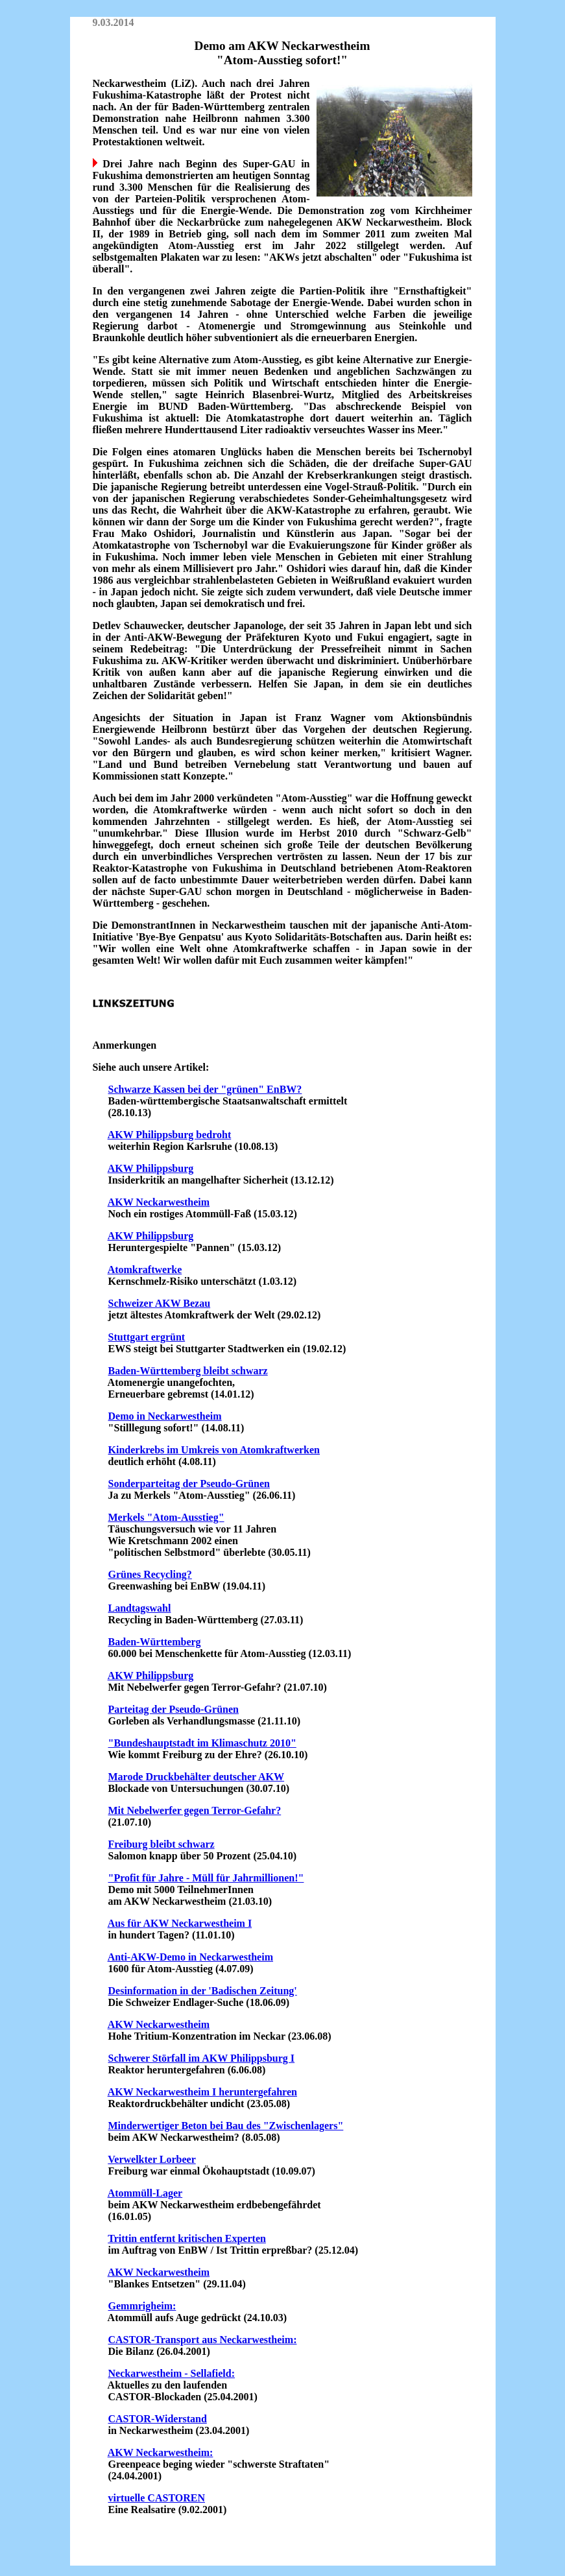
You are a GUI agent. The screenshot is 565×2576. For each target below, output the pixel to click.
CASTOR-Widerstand (157, 2418)
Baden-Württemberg (154, 1641)
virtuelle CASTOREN (156, 2497)
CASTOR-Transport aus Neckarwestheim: (202, 2339)
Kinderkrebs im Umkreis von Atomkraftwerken (214, 1449)
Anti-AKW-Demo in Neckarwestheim (190, 1956)
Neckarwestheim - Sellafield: (171, 2373)
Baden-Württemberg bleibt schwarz (188, 1370)
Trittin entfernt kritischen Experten (187, 2238)
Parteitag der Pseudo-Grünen (173, 1709)
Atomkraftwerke (145, 1269)
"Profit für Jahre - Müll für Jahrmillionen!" (206, 1877)
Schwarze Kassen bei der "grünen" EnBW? (205, 1089)
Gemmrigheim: (142, 2305)
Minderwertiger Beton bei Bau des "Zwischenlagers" (226, 2125)
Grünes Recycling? (150, 1574)
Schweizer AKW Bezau (159, 1303)
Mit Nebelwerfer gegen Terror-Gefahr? (195, 1810)
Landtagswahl (139, 1608)
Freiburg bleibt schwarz (161, 1844)
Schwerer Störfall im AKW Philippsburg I (201, 2058)
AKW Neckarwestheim (159, 1202)
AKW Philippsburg (151, 1168)
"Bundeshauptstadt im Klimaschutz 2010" (202, 1742)
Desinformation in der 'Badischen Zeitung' (202, 1990)
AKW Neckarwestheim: (160, 2452)
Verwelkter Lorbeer (152, 2159)
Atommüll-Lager (145, 2193)
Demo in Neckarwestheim (165, 1416)
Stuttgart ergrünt (147, 1336)
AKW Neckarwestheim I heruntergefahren (202, 2091)
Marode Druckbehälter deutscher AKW (196, 1776)
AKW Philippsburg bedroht (170, 1134)
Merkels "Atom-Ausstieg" (166, 1517)
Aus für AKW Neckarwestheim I (180, 1923)
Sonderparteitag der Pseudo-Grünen (189, 1483)
